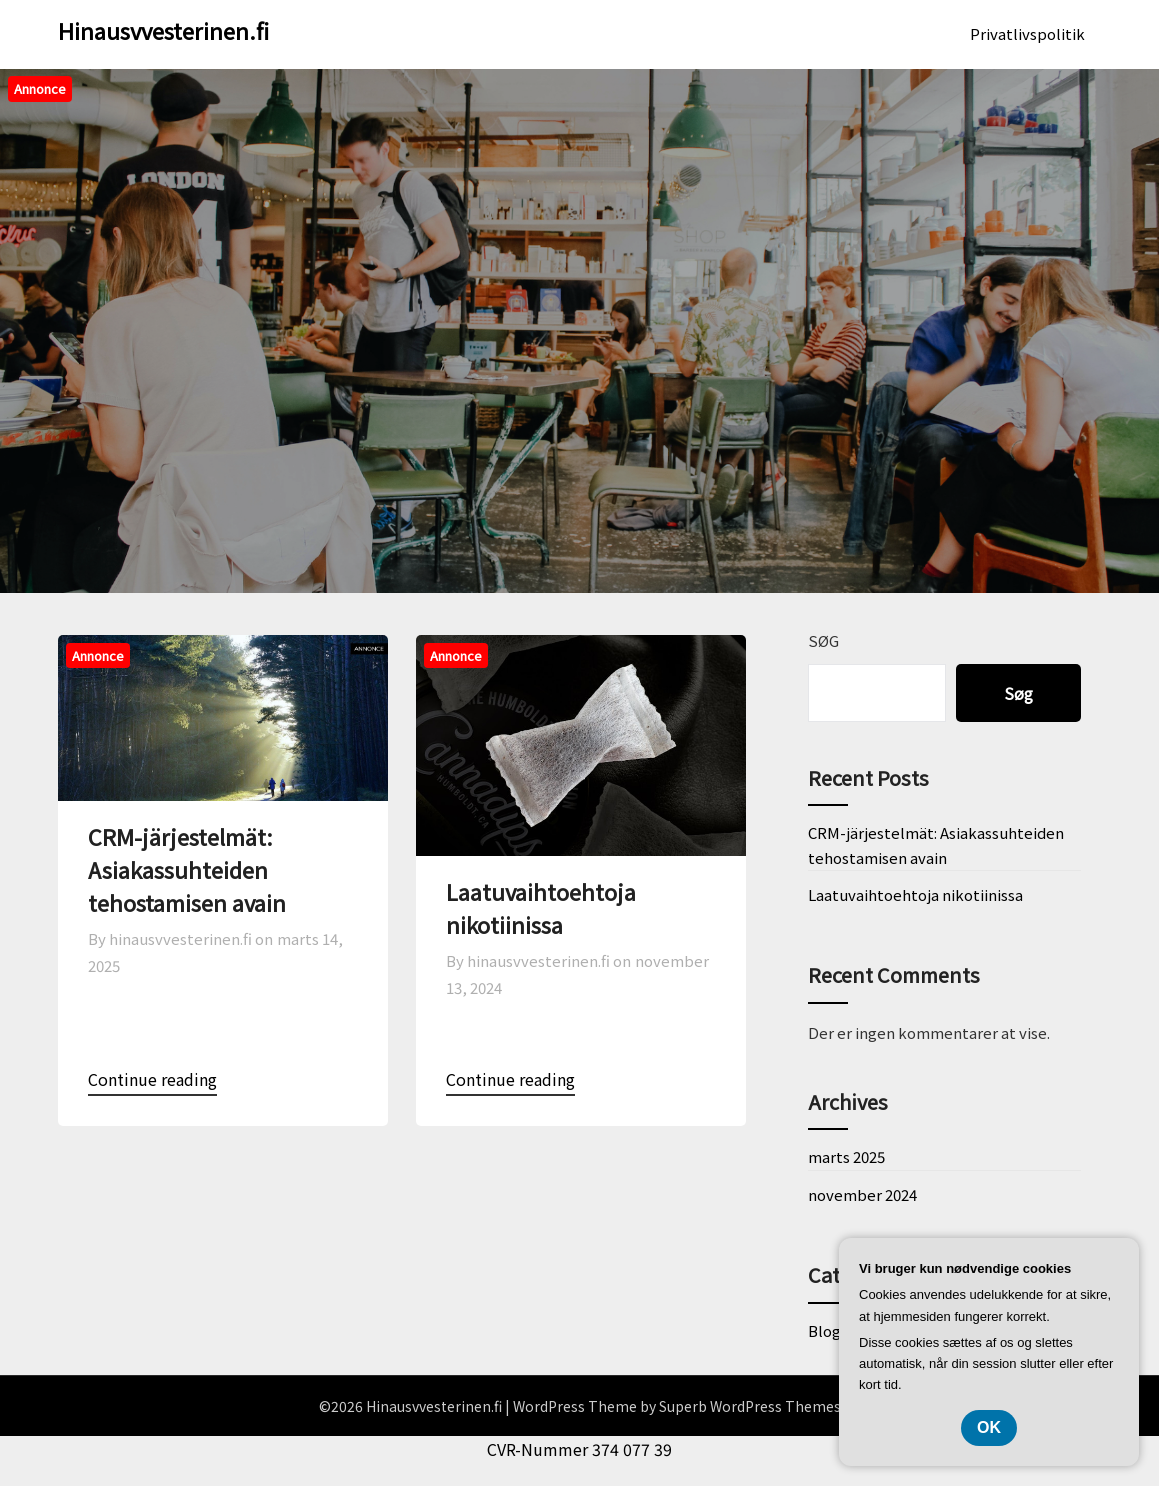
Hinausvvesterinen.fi (163, 30)
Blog (824, 1330)
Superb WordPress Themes (750, 1406)
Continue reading (152, 1079)
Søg (823, 640)
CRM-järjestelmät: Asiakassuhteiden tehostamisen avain (187, 869)
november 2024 (862, 1194)
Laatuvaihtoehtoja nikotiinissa (541, 907)
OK (989, 1427)
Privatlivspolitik (1027, 33)
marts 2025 (846, 1156)
